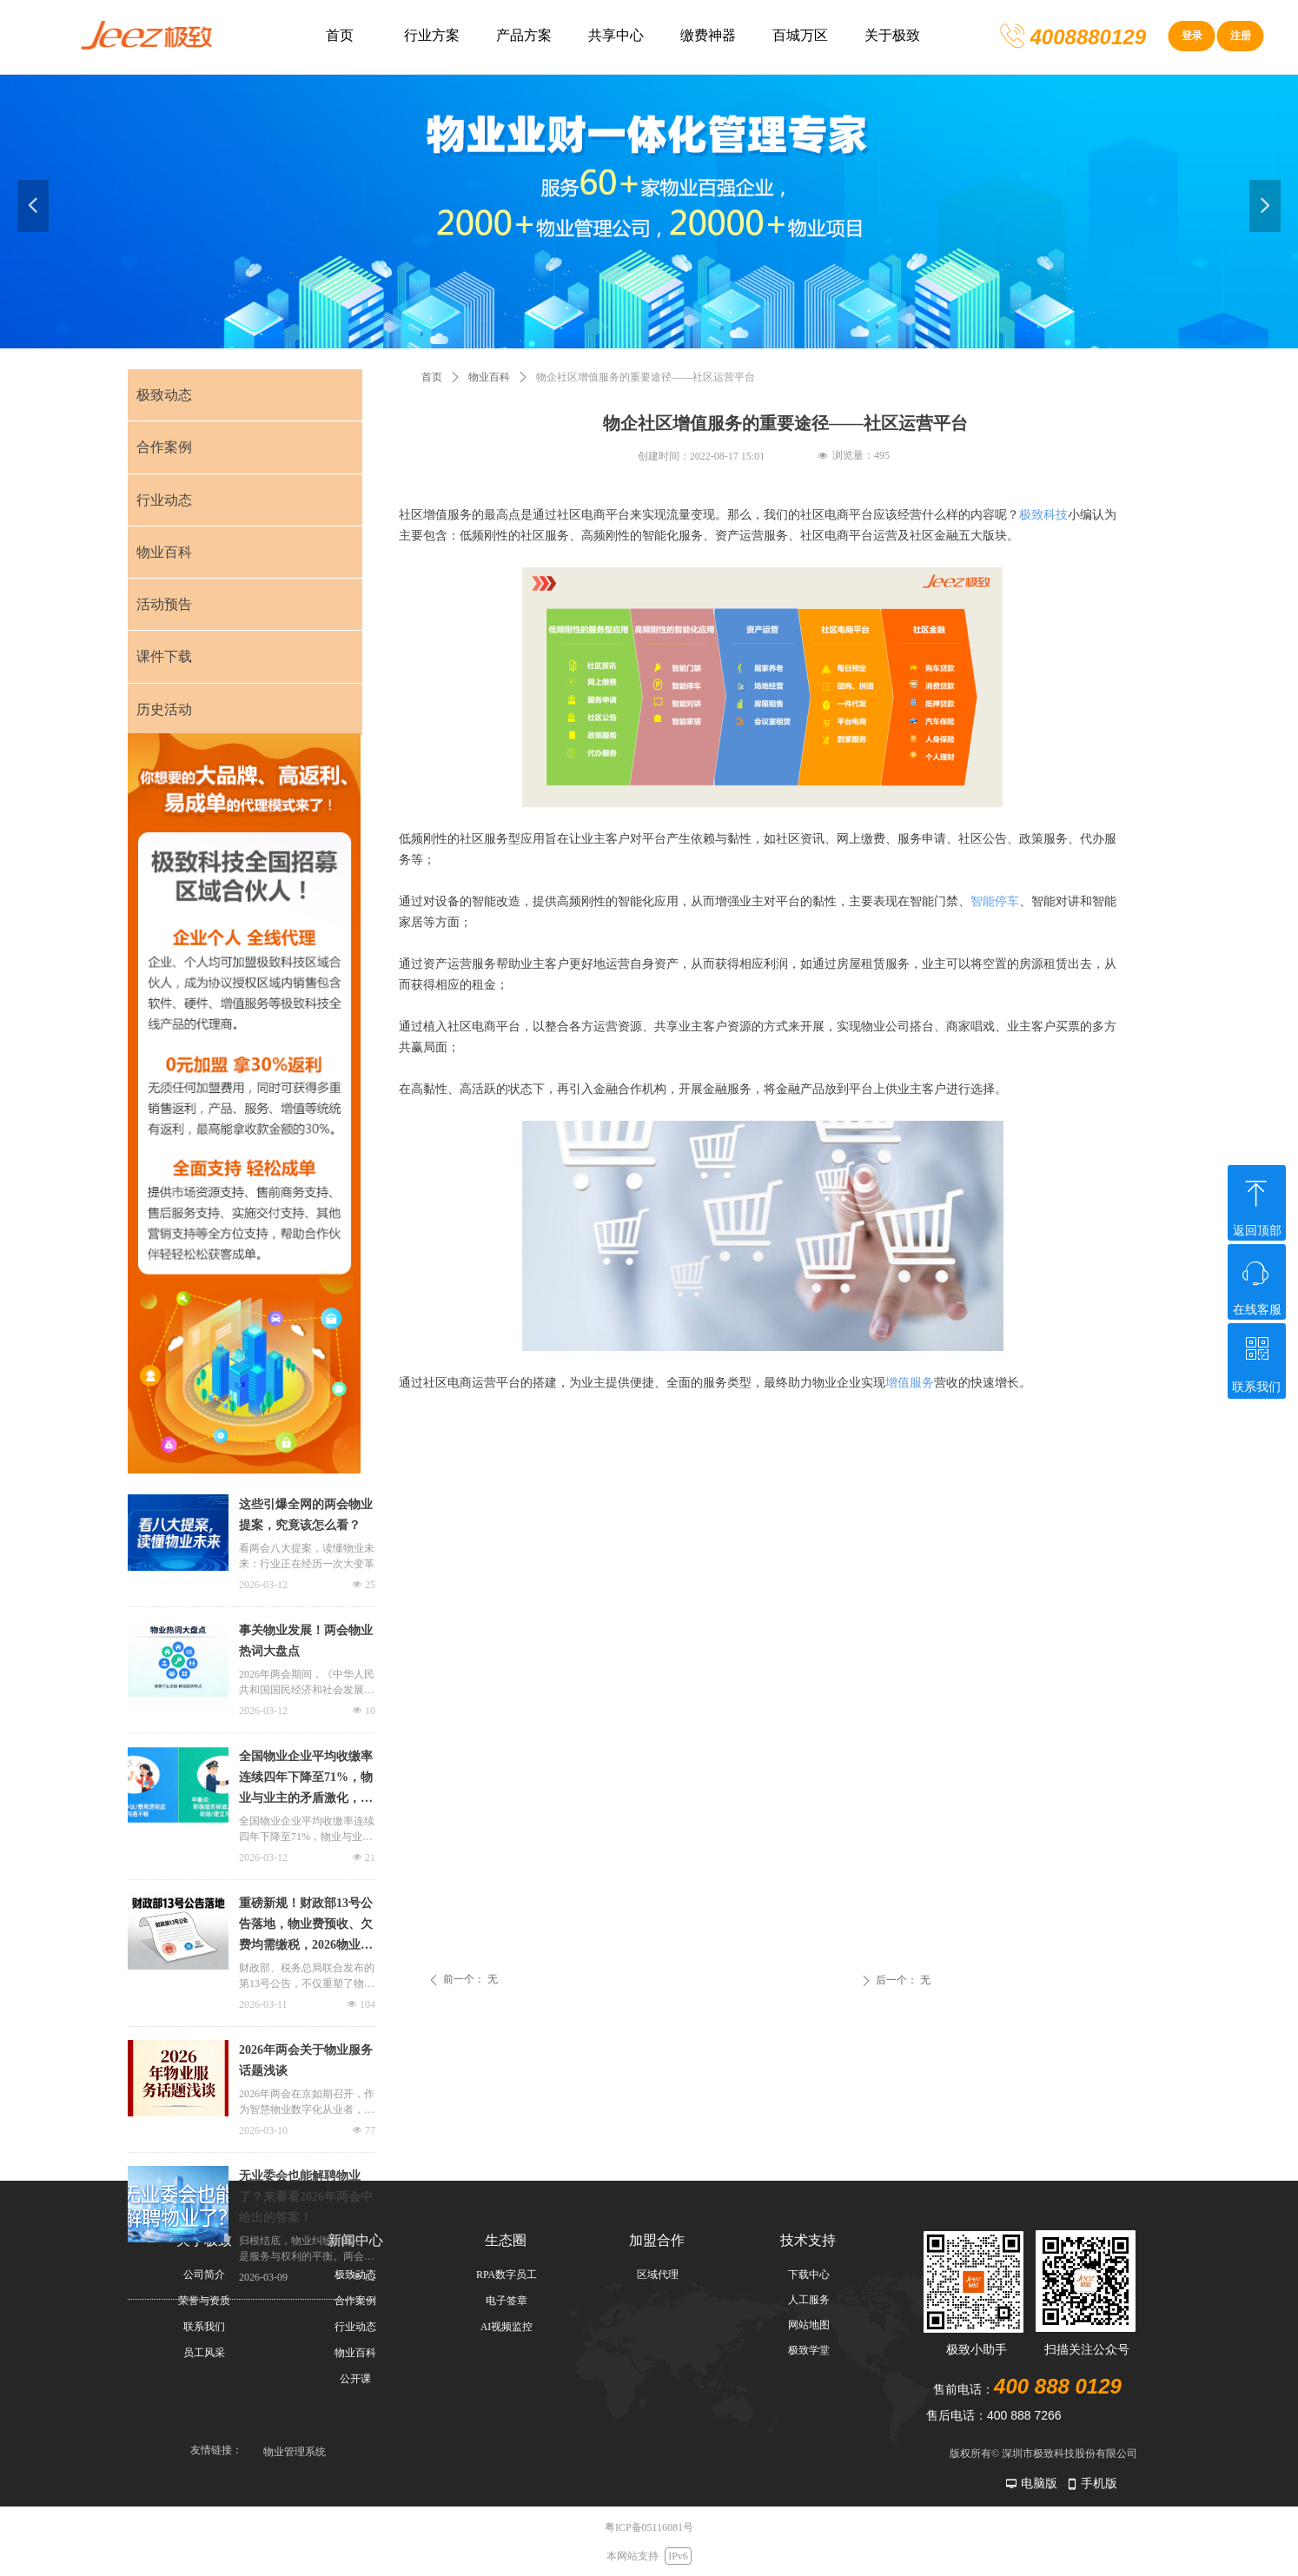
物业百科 (489, 377)
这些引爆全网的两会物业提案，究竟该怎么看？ (306, 1515)
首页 (431, 377)
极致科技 (1043, 514)
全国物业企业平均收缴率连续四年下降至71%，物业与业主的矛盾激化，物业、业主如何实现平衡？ (306, 1779)
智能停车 (994, 901)
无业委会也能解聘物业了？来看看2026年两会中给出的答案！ (306, 2196)
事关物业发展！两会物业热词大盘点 (306, 1641)
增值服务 (909, 1382)
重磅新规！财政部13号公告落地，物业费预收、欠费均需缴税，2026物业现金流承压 (306, 1926)
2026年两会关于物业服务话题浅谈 (306, 2060)
